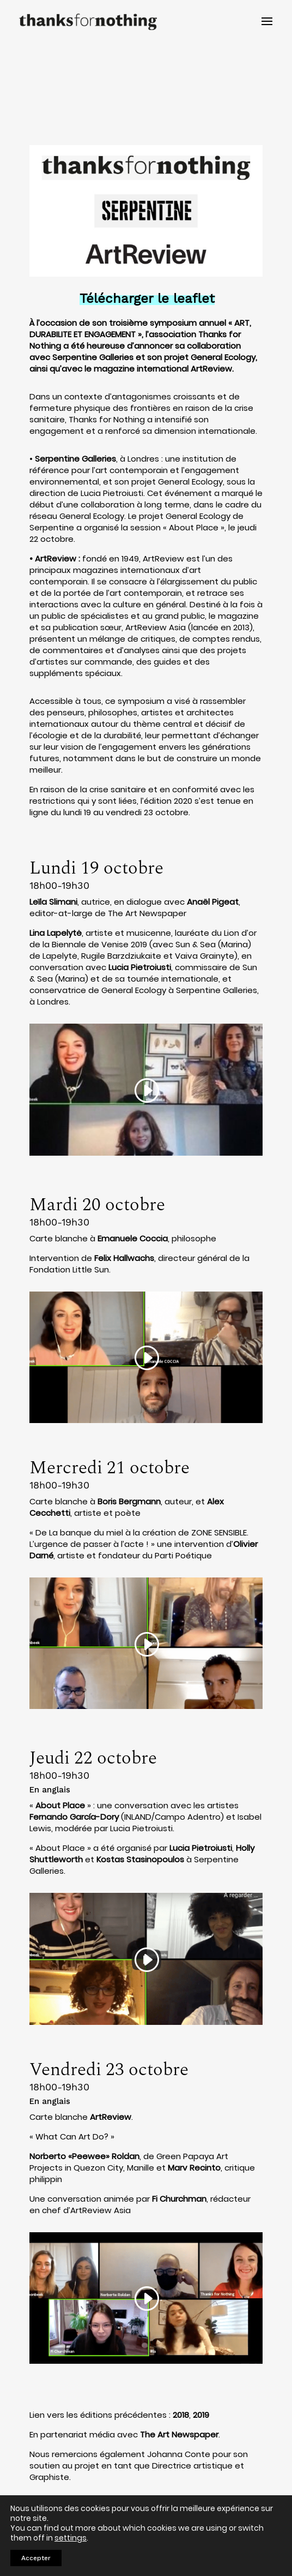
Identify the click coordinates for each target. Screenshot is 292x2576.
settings (70, 2538)
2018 (181, 2414)
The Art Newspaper (179, 2434)
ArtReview (55, 558)
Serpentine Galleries (75, 458)
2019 (201, 2414)
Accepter (36, 2558)
